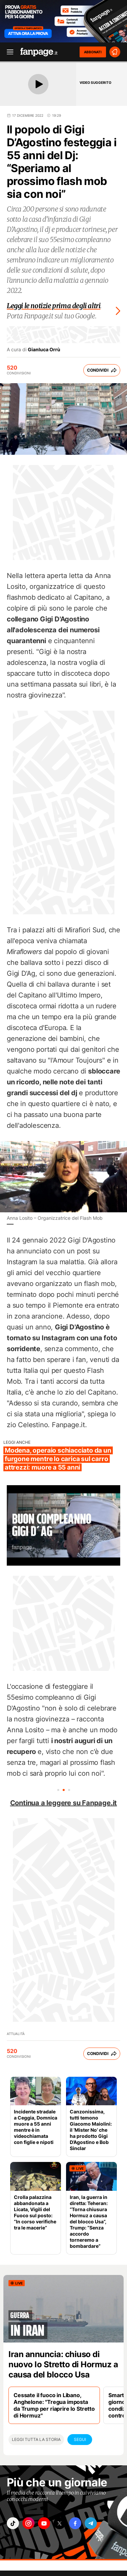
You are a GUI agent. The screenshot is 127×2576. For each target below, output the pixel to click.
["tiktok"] (13, 2523)
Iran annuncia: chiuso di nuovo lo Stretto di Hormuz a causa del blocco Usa (63, 2364)
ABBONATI (93, 52)
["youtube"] (44, 2523)
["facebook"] (75, 2523)
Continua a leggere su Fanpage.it (63, 1803)
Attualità (16, 2033)
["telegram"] (91, 2523)
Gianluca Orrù (44, 349)
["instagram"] (28, 2523)
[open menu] (8, 52)
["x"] (60, 2523)
